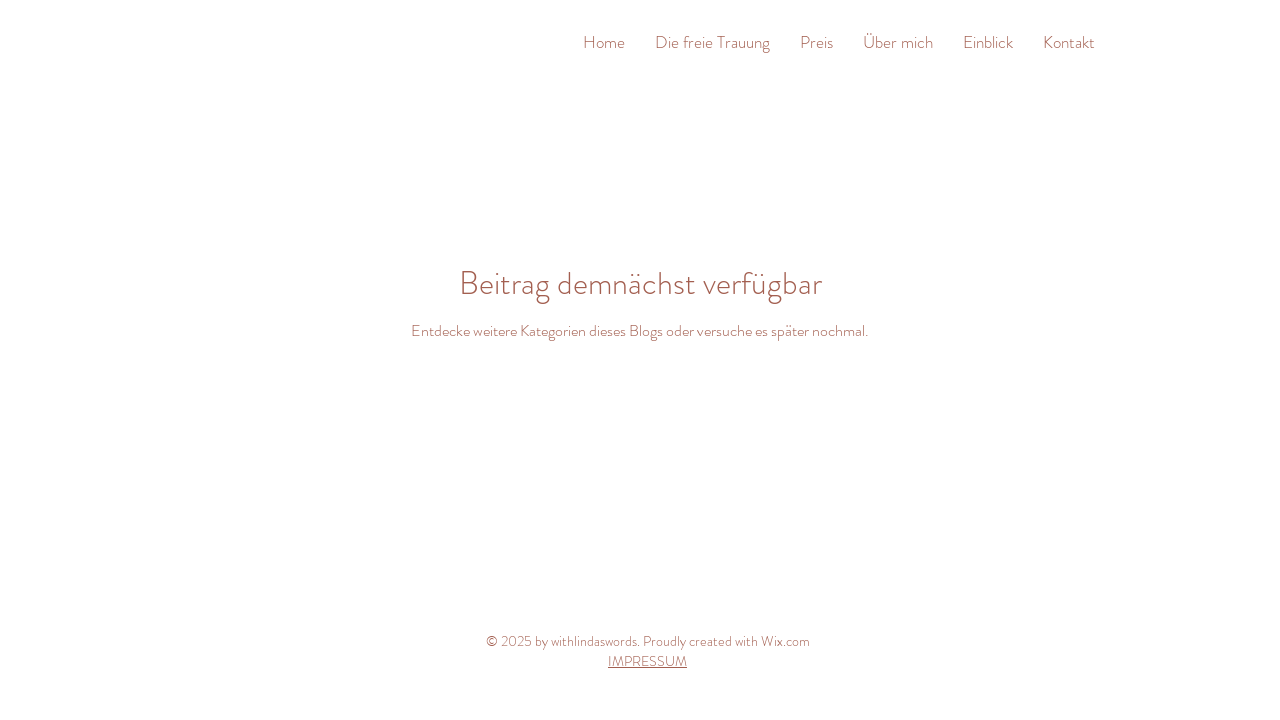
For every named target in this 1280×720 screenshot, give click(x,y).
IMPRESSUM (647, 661)
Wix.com (785, 641)
